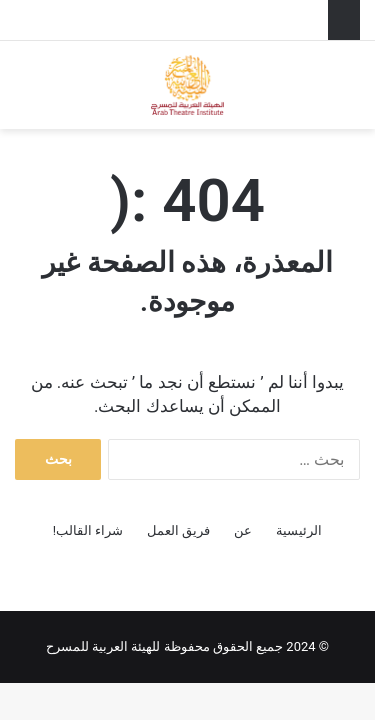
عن (243, 530)
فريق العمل (178, 530)
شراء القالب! (88, 530)
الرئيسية (299, 530)
